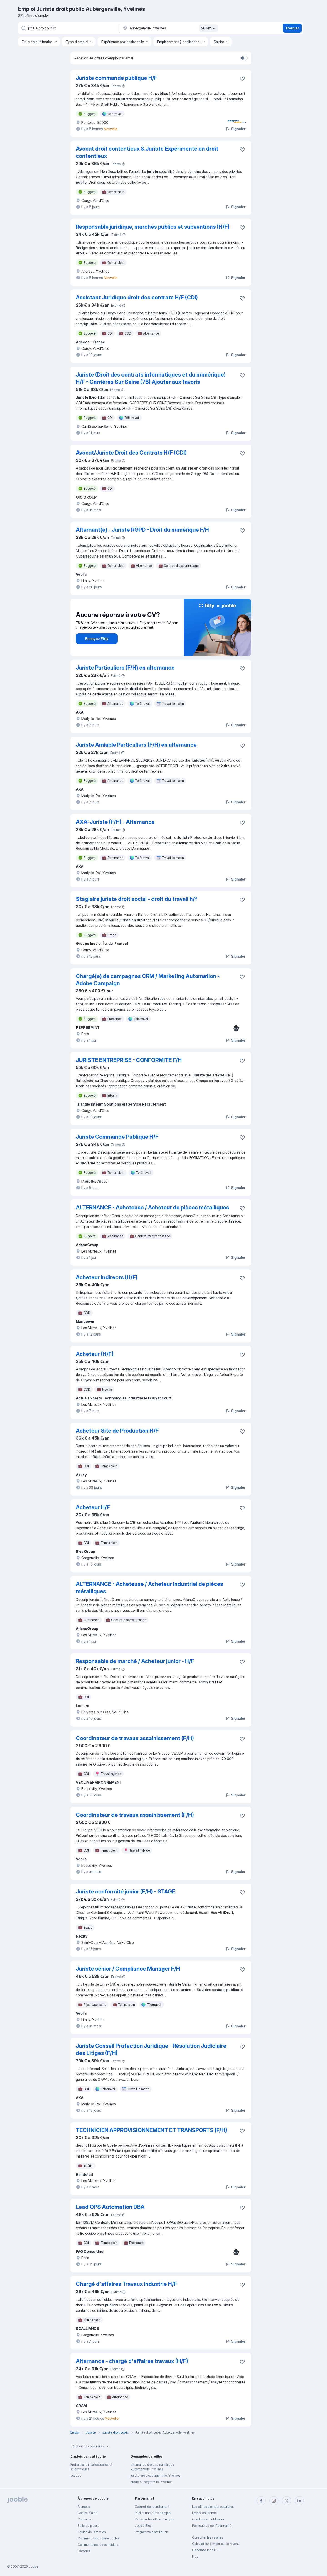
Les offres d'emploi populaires (213, 2506)
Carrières (84, 2551)
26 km (209, 28)
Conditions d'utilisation (208, 2519)
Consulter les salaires (207, 2537)
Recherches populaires (91, 2446)
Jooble (33, 2566)
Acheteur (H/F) (95, 1354)
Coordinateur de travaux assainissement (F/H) (135, 1738)
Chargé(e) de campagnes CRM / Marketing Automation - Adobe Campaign (148, 980)
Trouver (292, 28)
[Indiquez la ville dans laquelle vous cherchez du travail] (170, 28)
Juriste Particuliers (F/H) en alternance (125, 667)
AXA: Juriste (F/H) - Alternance (115, 822)
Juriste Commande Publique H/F (117, 1136)
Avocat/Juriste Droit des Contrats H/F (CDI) (131, 452)
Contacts (85, 2519)
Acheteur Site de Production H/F (117, 1430)
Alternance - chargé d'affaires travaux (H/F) (132, 2361)
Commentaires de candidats (98, 2545)
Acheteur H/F (93, 1507)
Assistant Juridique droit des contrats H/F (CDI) (137, 297)
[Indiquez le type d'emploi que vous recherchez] (68, 28)
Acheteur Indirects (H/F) (107, 1277)
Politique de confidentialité (211, 2525)
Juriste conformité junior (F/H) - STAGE (125, 1891)
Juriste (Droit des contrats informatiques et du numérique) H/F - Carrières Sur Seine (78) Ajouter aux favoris (151, 378)
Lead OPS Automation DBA (110, 2207)
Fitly (195, 2556)
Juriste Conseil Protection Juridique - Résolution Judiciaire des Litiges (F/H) (151, 2049)
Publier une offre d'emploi (153, 2513)
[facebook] (261, 2500)
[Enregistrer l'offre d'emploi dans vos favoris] (242, 78)
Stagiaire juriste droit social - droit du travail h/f (136, 899)
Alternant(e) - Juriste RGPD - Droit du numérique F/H (142, 529)
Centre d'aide (87, 2513)
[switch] (244, 58)
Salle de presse (88, 2525)
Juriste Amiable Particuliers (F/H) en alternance (136, 744)
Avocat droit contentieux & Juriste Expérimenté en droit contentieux (147, 152)
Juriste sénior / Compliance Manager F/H (128, 1968)
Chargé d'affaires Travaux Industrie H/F (126, 2284)
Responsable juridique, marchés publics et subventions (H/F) (153, 226)
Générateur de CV (205, 2550)
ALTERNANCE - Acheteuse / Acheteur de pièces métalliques (152, 1207)
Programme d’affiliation (151, 2532)
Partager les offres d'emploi (154, 2519)
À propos (84, 2506)
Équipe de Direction (92, 2532)
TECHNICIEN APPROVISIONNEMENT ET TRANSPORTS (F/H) (151, 2130)
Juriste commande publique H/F (116, 78)
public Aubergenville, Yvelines (151, 2482)
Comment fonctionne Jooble (98, 2538)
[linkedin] (299, 2500)
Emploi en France (204, 2513)
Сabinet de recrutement (152, 2506)
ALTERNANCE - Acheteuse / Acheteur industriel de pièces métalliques (149, 1588)
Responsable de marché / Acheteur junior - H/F (135, 1661)
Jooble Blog (143, 2525)
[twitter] (286, 2500)
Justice (75, 2475)
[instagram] (273, 2500)
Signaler (235, 129)
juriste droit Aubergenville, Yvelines (156, 2475)
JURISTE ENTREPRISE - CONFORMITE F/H (129, 1060)
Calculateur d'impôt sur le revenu (216, 2544)
